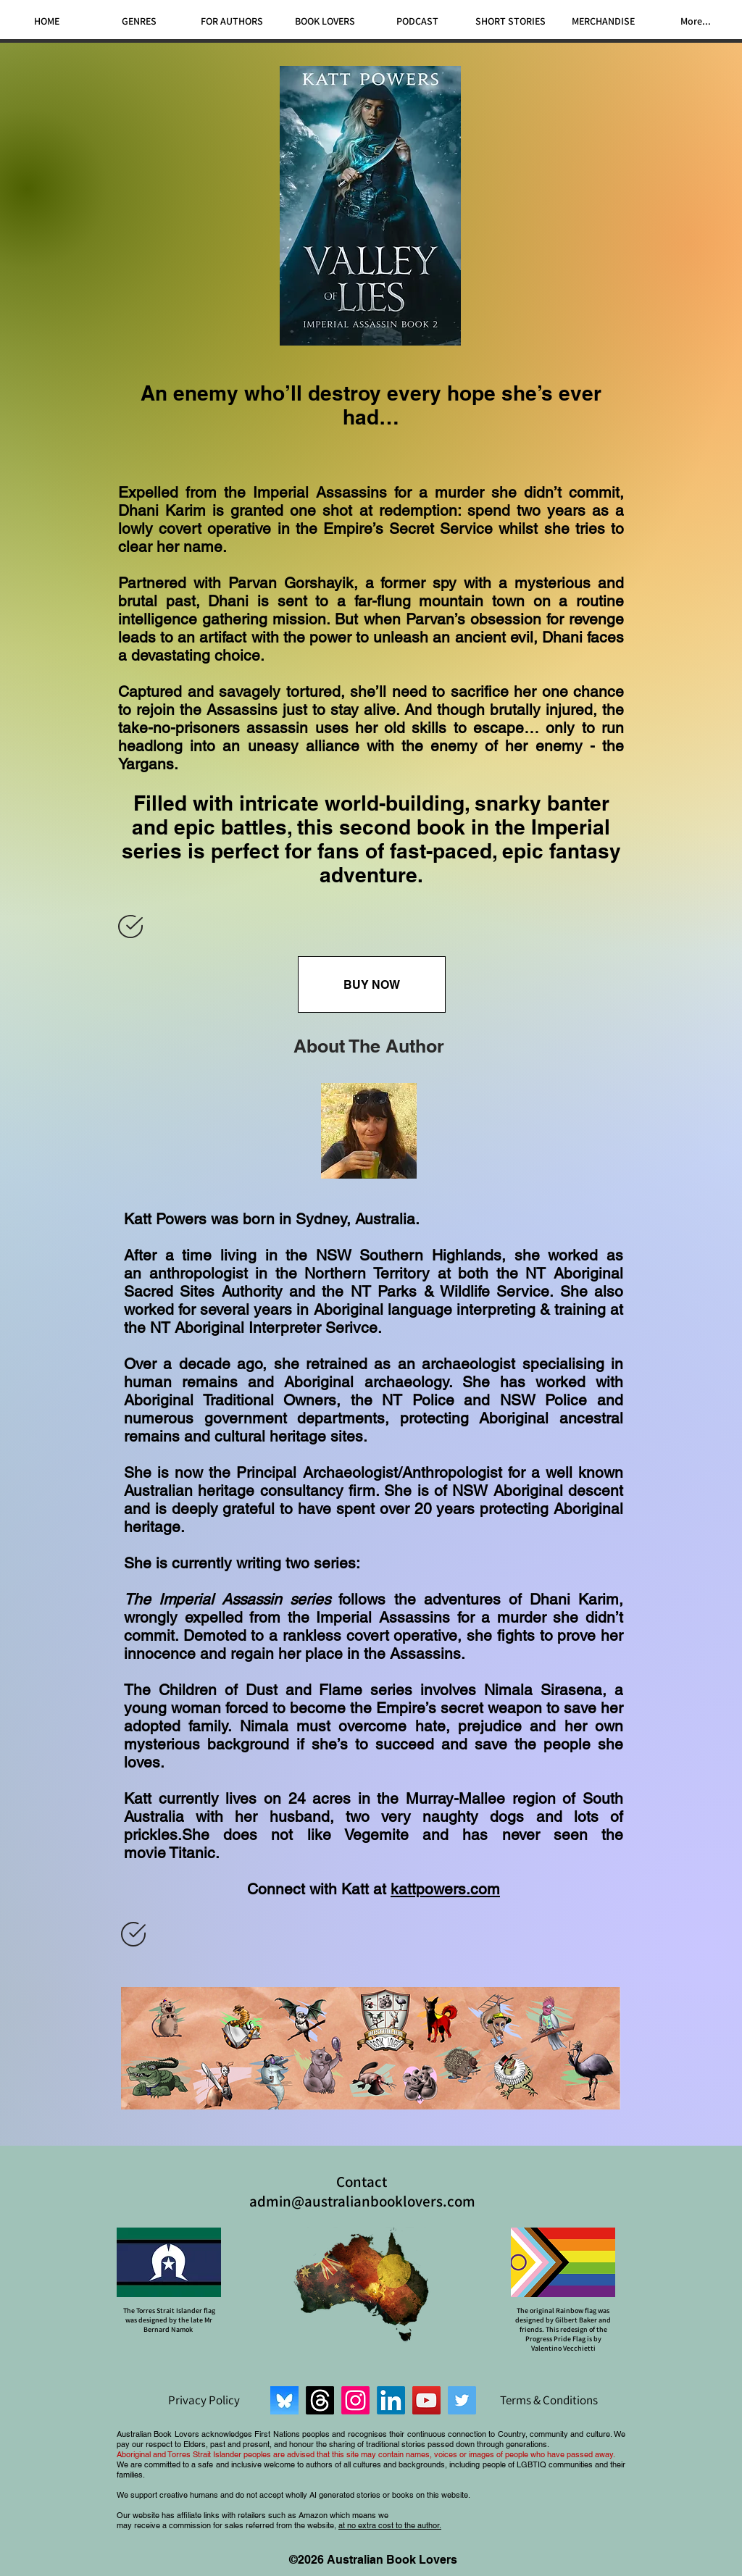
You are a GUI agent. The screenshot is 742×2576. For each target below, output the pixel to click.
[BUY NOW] (372, 984)
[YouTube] (426, 2400)
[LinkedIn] (391, 2400)
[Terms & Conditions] (548, 2399)
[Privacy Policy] (203, 2399)
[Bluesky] (284, 2400)
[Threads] (320, 2400)
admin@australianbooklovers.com (362, 2201)
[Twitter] (462, 2400)
